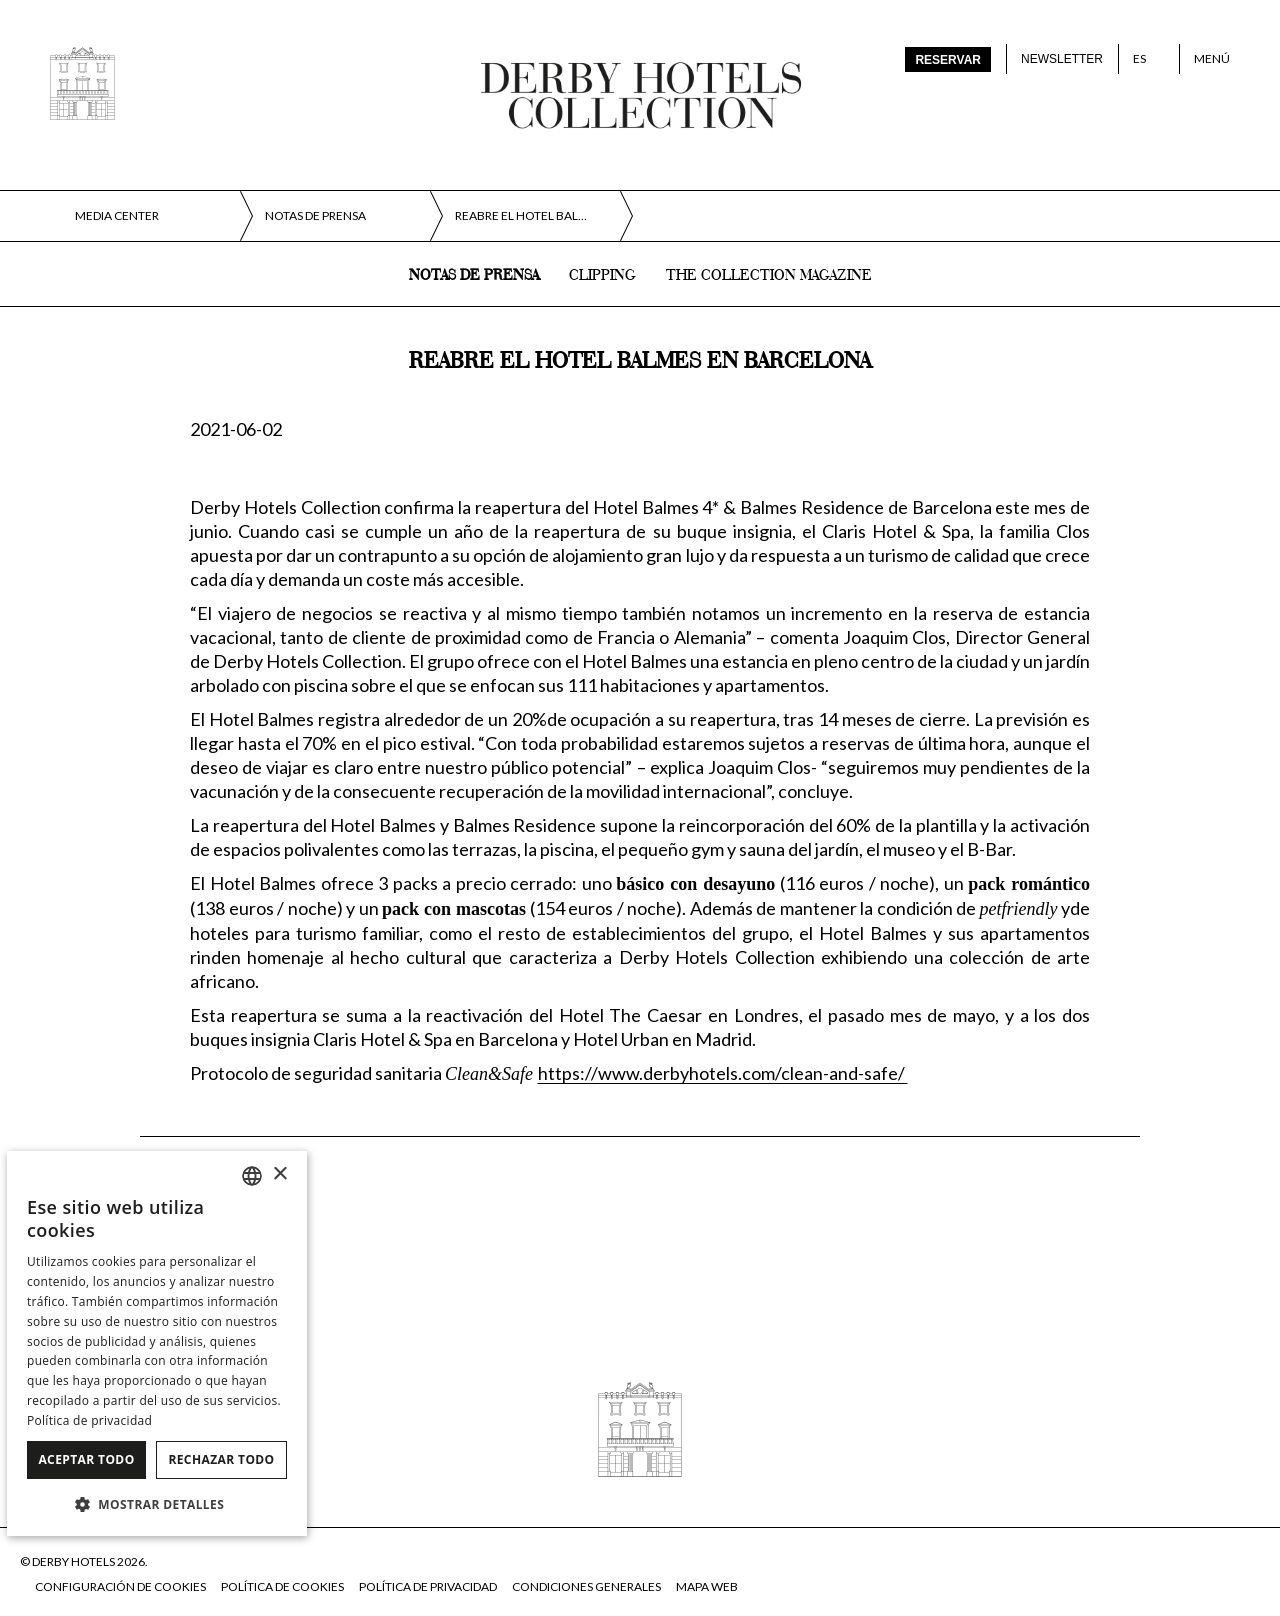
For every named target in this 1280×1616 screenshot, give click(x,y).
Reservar (948, 60)
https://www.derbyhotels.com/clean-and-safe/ (723, 1073)
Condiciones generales (586, 1586)
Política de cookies (282, 1586)
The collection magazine (769, 276)
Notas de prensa (474, 276)
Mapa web (707, 1586)
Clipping (602, 276)
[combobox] (252, 1176)
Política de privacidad (428, 1586)
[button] (157, 1504)
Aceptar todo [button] (86, 1459)
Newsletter (1062, 59)
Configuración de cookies (120, 1586)
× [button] (279, 1174)
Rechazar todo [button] (221, 1459)
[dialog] (157, 1343)
